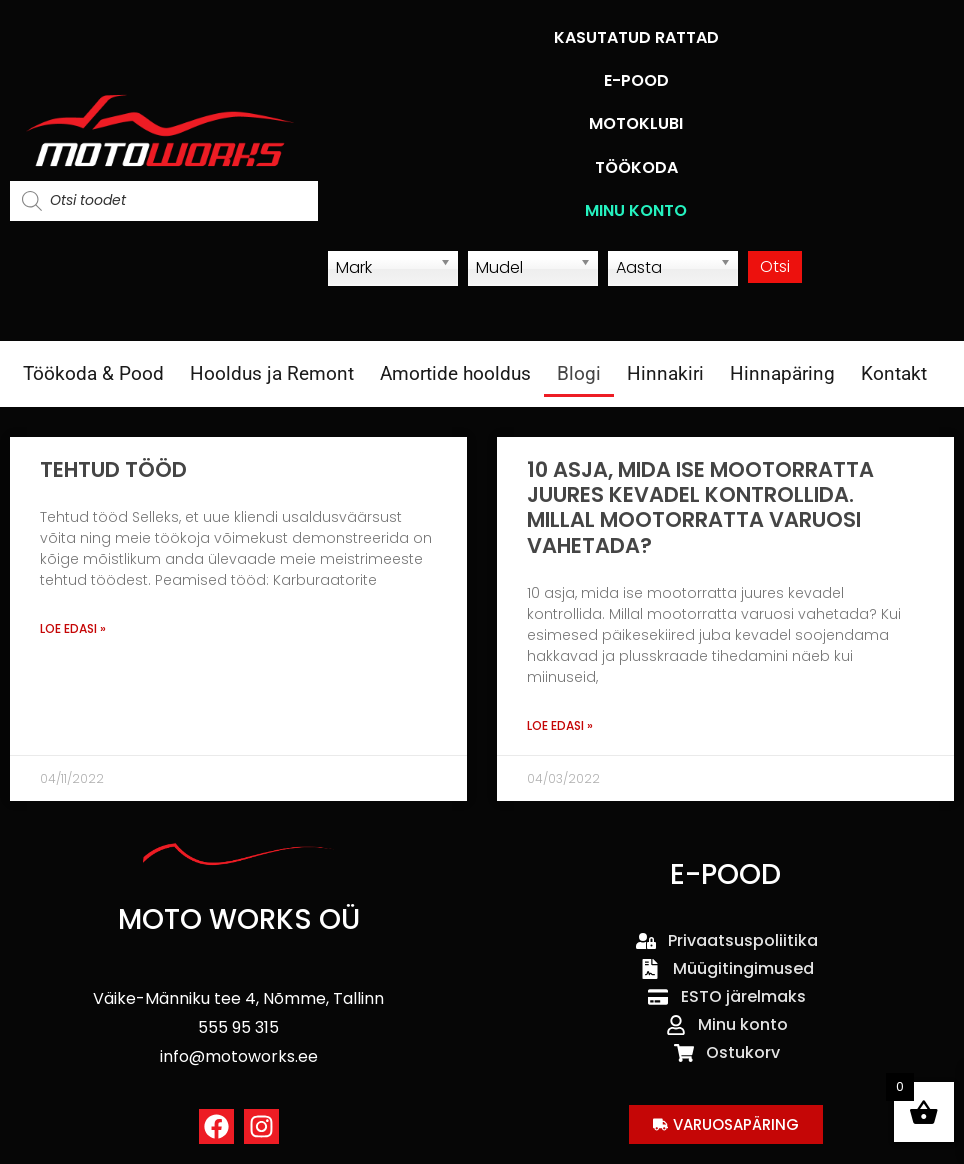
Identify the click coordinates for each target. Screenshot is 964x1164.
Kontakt (894, 373)
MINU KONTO (636, 210)
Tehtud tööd (113, 469)
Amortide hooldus (455, 373)
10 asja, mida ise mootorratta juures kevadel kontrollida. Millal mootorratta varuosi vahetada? (700, 507)
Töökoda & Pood (93, 373)
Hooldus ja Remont (272, 373)
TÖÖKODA (636, 167)
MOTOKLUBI (636, 123)
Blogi (579, 373)
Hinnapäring (782, 373)
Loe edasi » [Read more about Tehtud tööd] (73, 628)
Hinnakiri (665, 373)
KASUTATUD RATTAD (636, 37)
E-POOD (636, 80)
